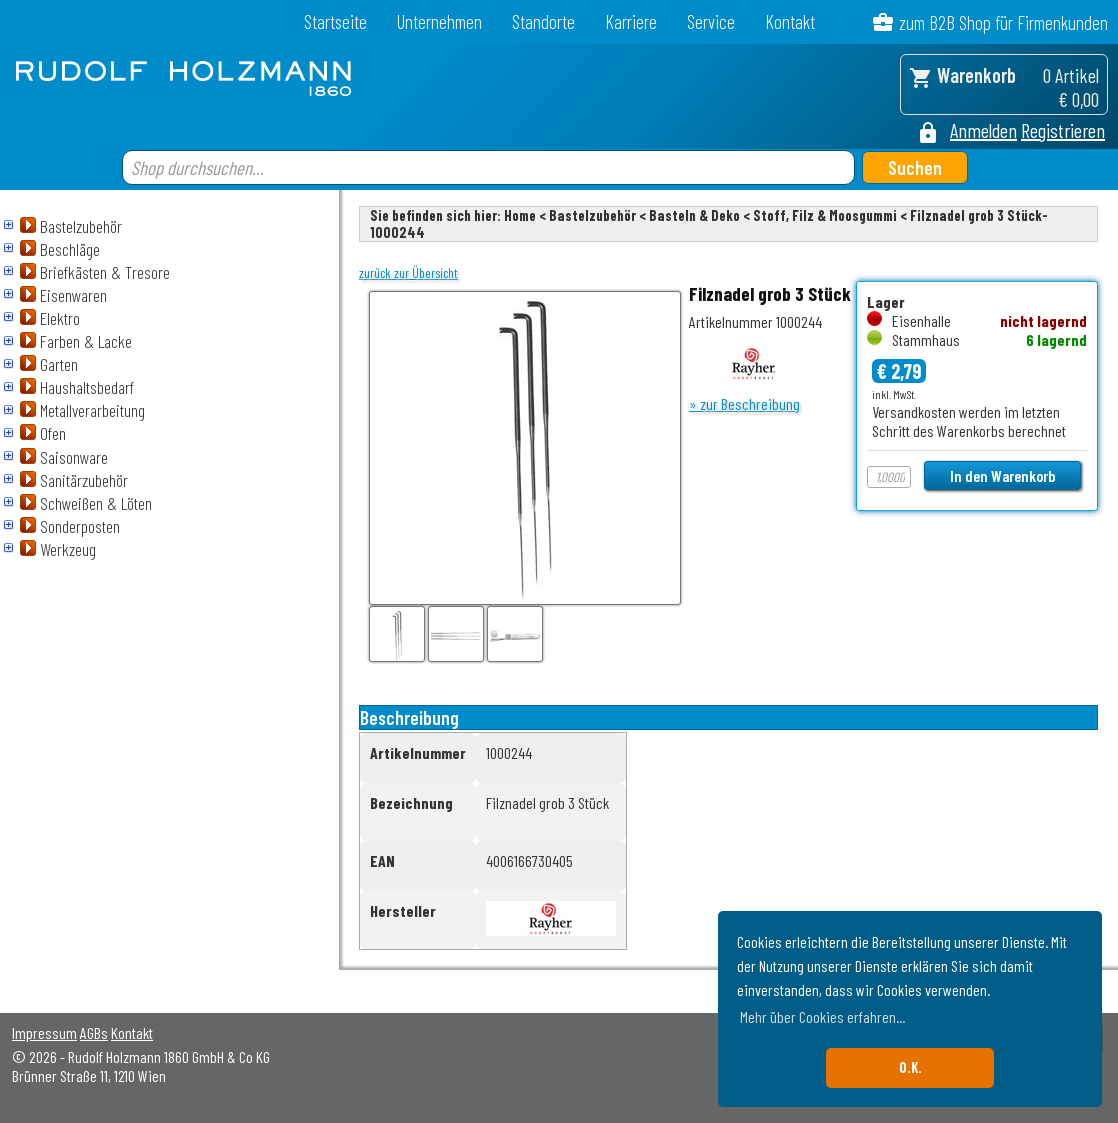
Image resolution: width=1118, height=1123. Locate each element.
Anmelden (983, 130)
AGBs (94, 1032)
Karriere (631, 21)
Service (711, 21)
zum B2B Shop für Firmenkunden (1003, 22)
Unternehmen (439, 21)
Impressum (44, 1032)
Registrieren (1063, 130)
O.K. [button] (910, 1067)
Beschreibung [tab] (409, 717)
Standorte (543, 21)
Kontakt (790, 21)
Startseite (335, 21)
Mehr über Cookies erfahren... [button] (822, 1016)
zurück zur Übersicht (408, 273)
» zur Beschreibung (744, 403)
